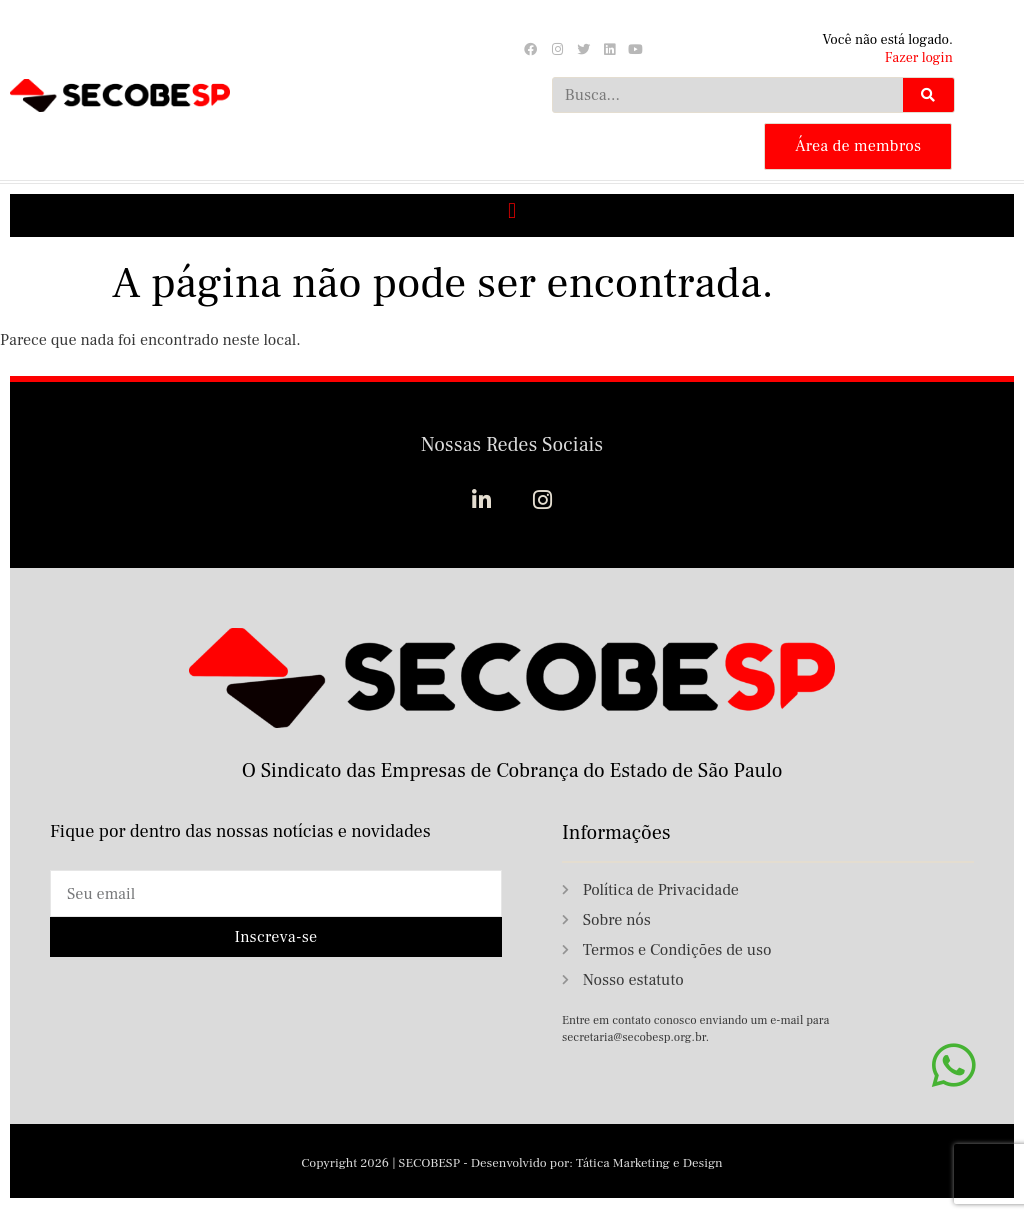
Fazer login (919, 58)
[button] (511, 210)
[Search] (928, 95)
